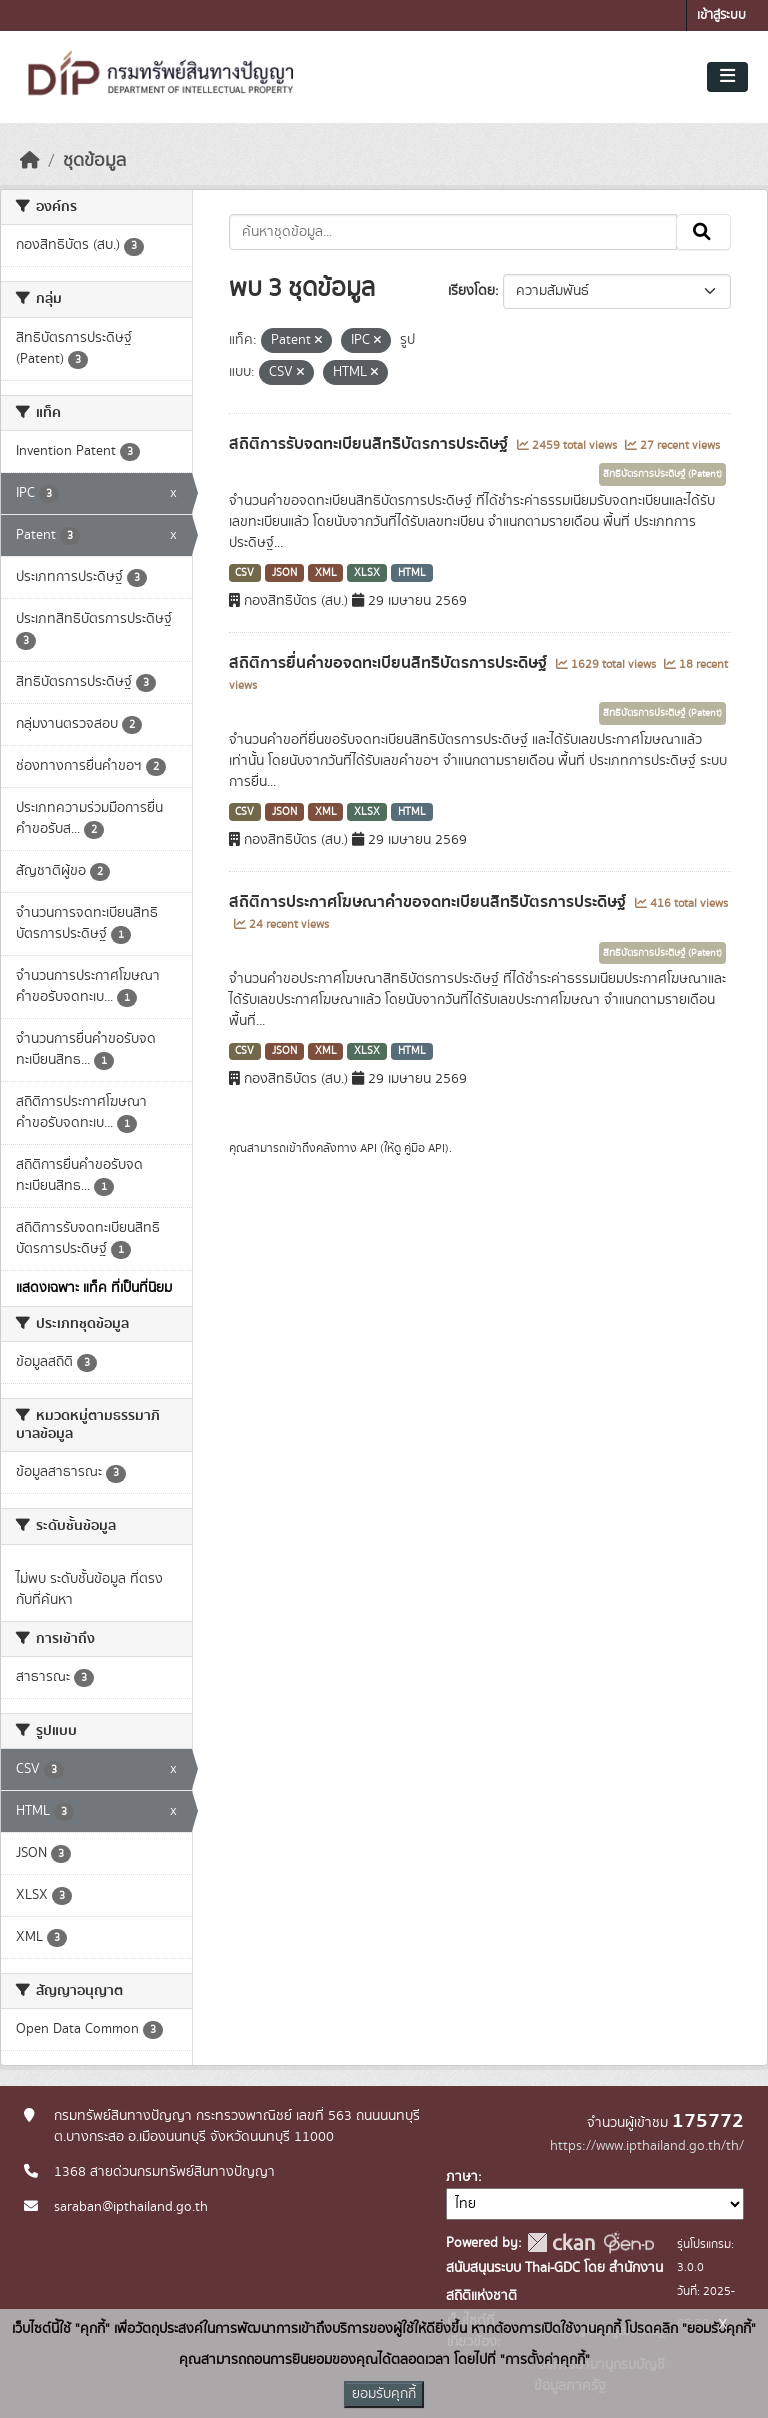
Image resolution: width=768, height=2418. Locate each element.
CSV (244, 573)
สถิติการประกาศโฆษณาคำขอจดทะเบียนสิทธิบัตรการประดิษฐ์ (429, 902)
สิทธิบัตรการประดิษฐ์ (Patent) (662, 474)
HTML (412, 573)
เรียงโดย (471, 291)
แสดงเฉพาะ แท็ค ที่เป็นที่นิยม (94, 1288)
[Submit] (703, 232)
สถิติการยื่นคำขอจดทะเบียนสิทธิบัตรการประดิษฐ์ (390, 663)
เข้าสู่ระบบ (721, 15)
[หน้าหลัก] (30, 161)
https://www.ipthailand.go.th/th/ (647, 2146)
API (368, 1148)
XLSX (367, 573)
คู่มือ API (424, 1148)
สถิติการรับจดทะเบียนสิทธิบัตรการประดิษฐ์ (370, 444)
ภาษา (462, 2177)
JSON (284, 573)
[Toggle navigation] (727, 77)
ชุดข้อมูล (94, 161)
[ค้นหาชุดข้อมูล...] (453, 232)
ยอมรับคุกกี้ (384, 2394)
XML (326, 573)
